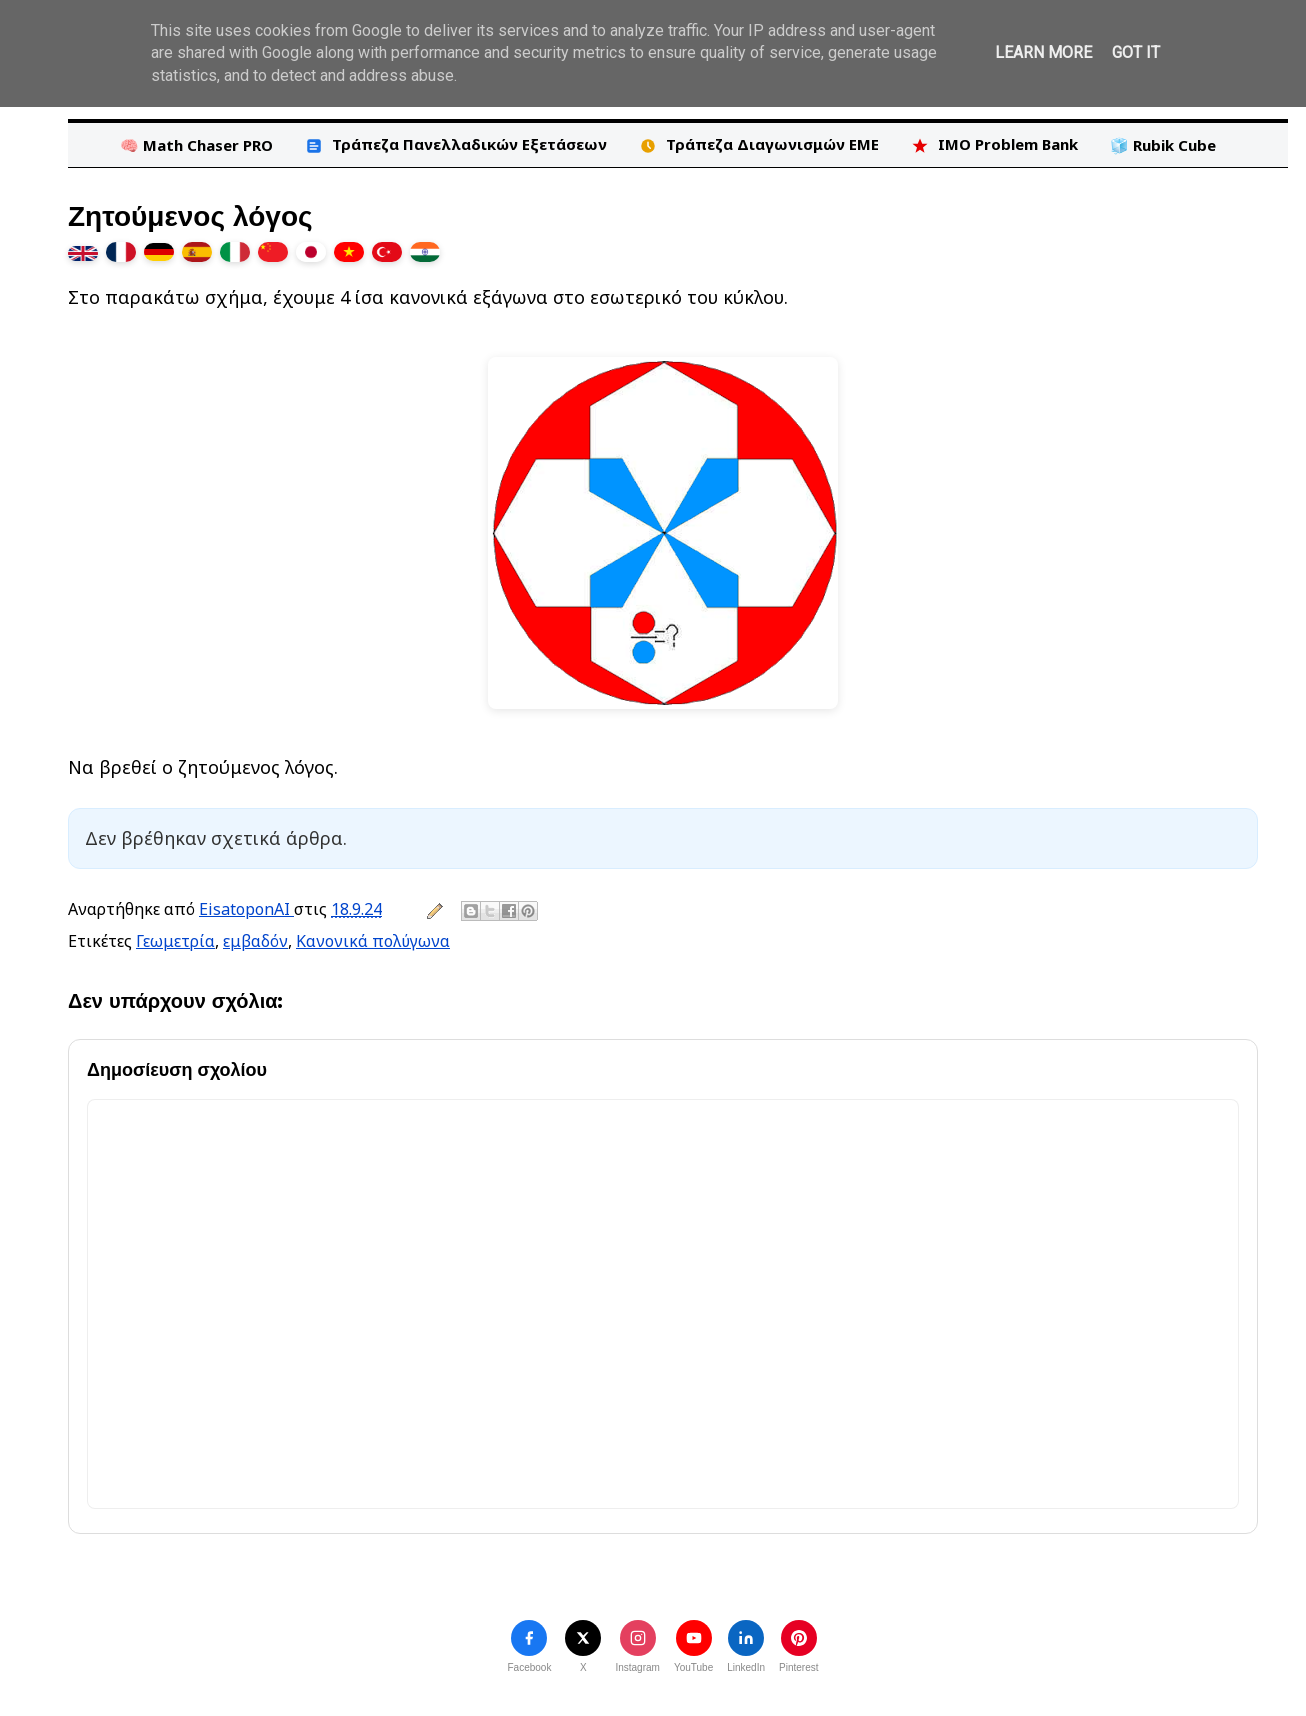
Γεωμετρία (175, 941)
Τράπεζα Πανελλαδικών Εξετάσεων (456, 144)
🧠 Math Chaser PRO (196, 145)
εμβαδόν (255, 941)
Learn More (1043, 52)
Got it (1136, 52)
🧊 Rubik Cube (1163, 145)
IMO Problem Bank (994, 144)
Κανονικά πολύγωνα (373, 941)
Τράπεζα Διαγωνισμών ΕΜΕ (759, 144)
